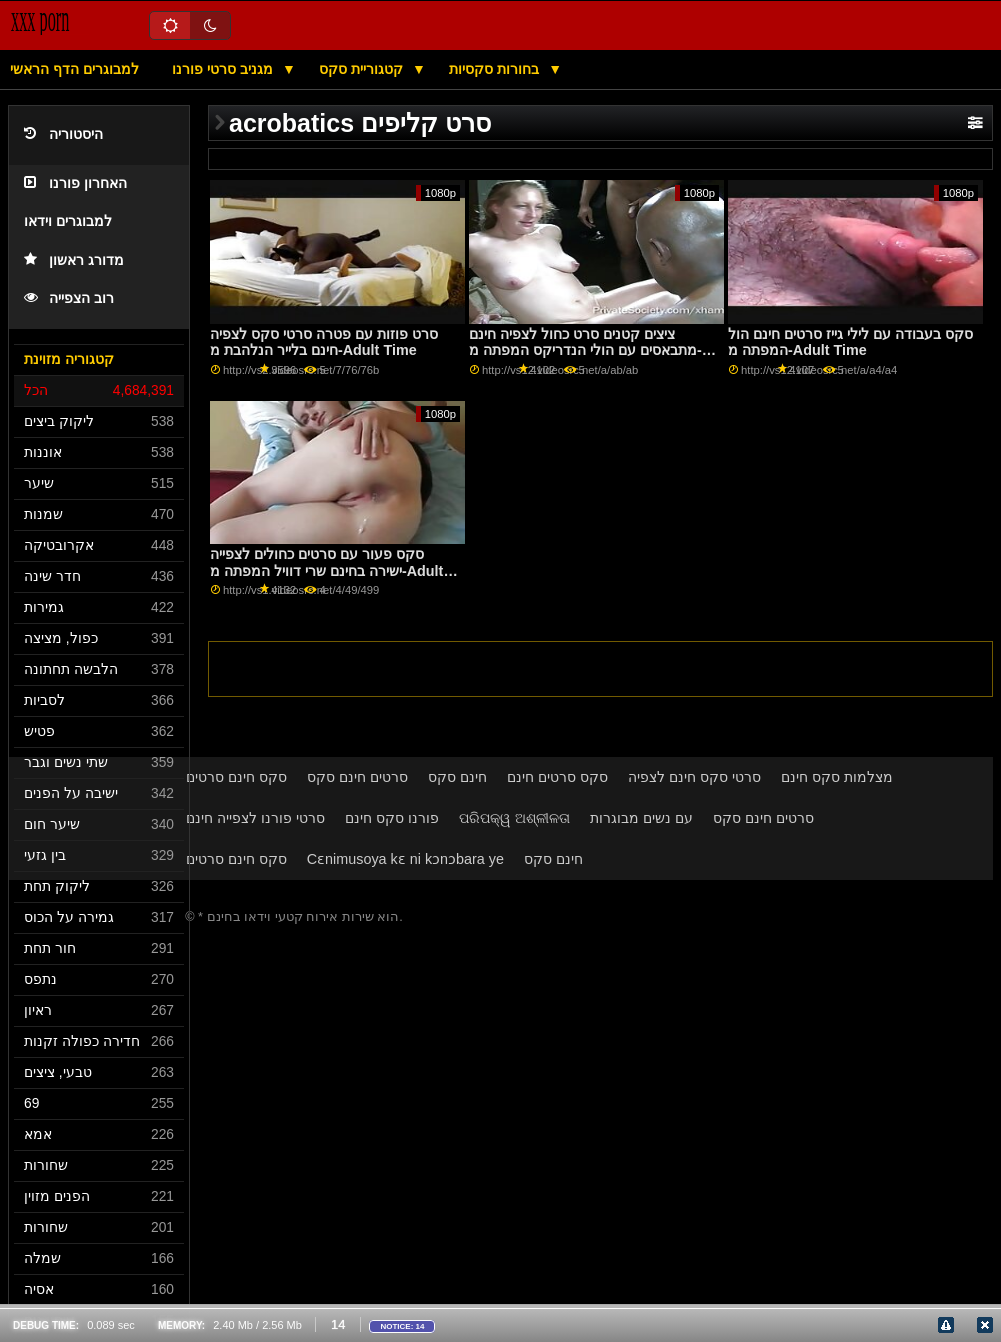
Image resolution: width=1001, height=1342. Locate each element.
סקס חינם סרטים (236, 777)
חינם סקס (457, 777)
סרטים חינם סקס (357, 777)
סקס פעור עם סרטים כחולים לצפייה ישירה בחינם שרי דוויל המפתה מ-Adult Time (326, 570)
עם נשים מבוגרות (641, 818)
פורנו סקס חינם (392, 818)
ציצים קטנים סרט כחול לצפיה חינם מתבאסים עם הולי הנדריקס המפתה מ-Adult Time (585, 350)
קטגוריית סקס (363, 69)
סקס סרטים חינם (557, 777)
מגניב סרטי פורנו (224, 69)
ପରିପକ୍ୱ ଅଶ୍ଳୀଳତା (514, 818)
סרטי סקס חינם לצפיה (694, 777)
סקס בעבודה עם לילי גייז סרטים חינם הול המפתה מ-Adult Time (850, 342)
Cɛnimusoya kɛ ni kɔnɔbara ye (405, 859)
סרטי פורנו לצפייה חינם (255, 818)
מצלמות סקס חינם (837, 777)
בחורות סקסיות (496, 69)
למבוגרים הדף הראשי (74, 69)
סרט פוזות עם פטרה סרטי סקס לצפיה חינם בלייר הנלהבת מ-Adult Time (324, 342)
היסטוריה (63, 134)
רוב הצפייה (69, 298)
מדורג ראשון (74, 260)
